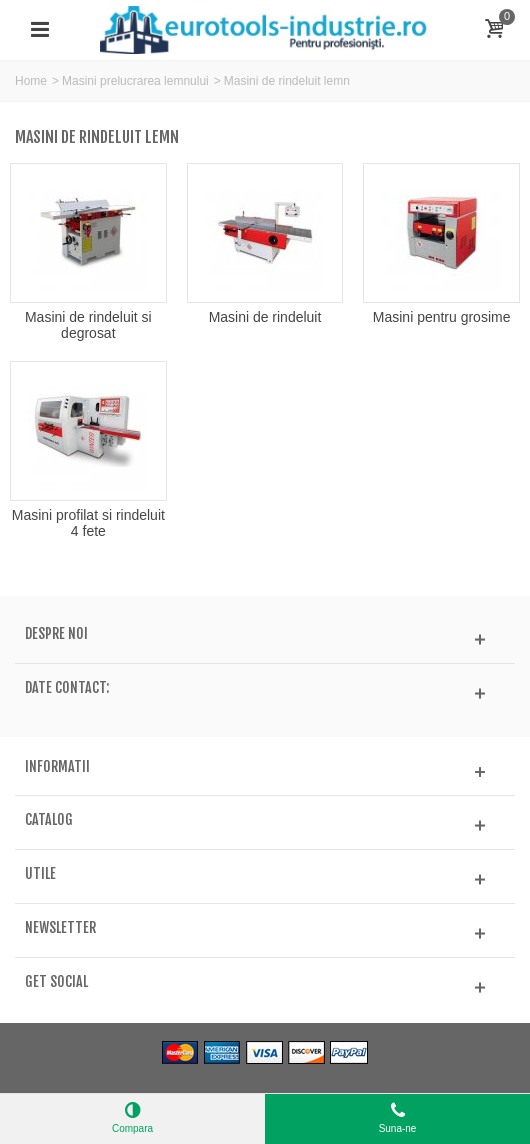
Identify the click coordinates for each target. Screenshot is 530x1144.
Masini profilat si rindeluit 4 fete (88, 523)
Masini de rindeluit (265, 317)
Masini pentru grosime (442, 317)
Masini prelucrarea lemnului (135, 81)
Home (31, 81)
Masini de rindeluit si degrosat (88, 325)
